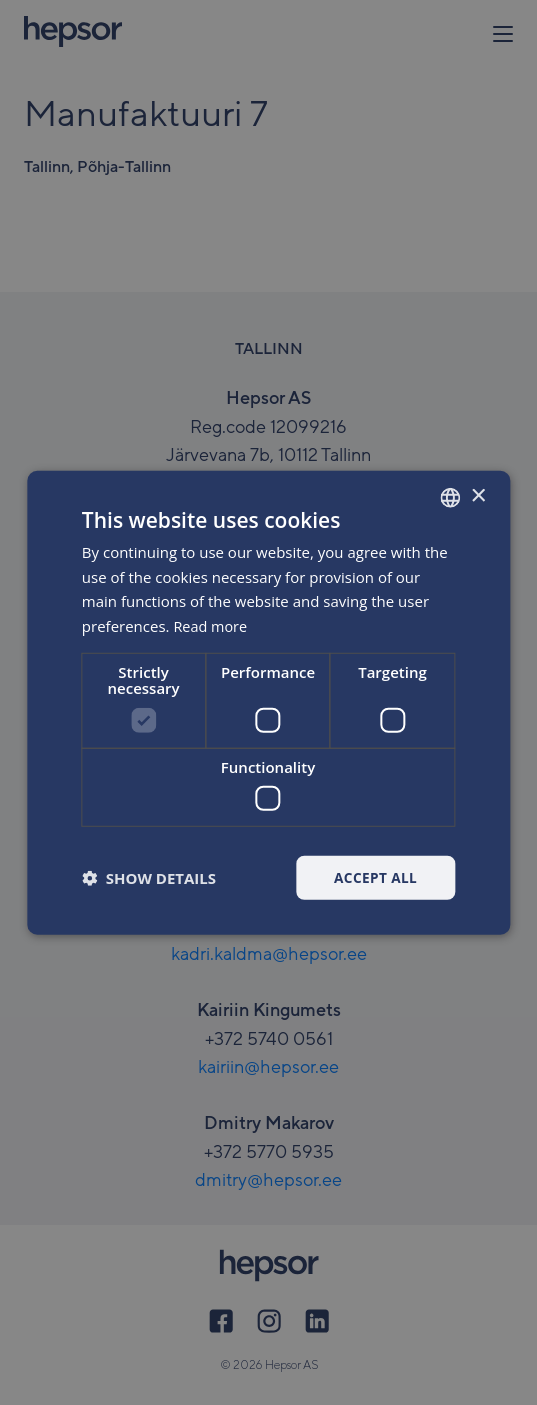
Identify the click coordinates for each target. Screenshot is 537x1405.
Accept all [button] (374, 877)
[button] (149, 878)
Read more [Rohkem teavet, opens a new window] (211, 625)
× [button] (477, 495)
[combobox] (450, 497)
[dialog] (268, 703)
